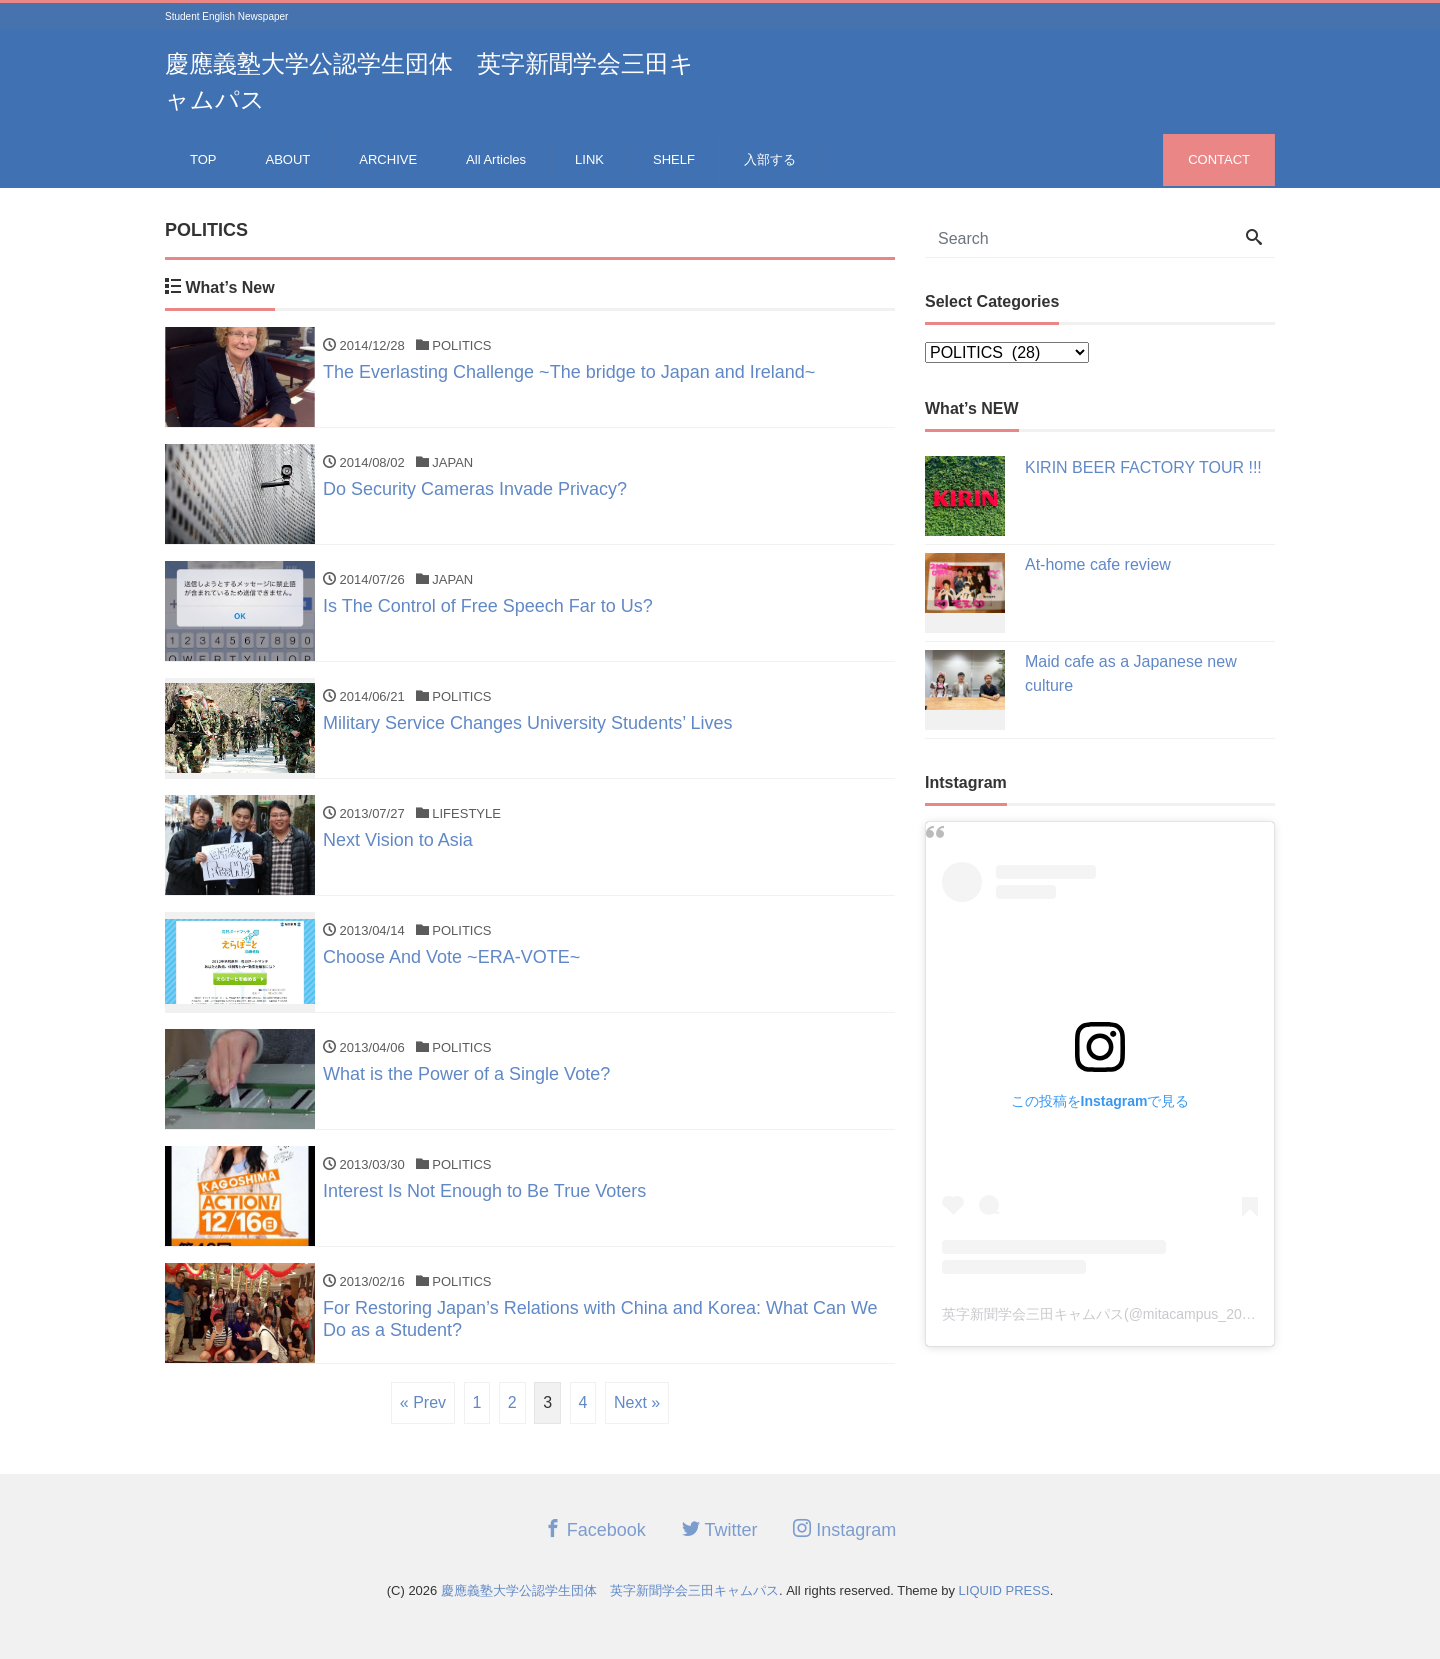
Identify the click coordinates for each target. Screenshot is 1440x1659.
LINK (589, 159)
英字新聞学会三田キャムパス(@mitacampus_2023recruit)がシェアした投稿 (1177, 1314)
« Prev (423, 1402)
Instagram (844, 1529)
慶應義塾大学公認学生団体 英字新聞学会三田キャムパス (610, 1590)
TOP (203, 159)
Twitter (720, 1529)
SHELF (674, 159)
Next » (637, 1402)
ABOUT (288, 159)
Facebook (595, 1529)
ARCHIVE (388, 159)
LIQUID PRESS (1004, 1590)
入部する (770, 159)
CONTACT (1219, 159)
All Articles (496, 159)
